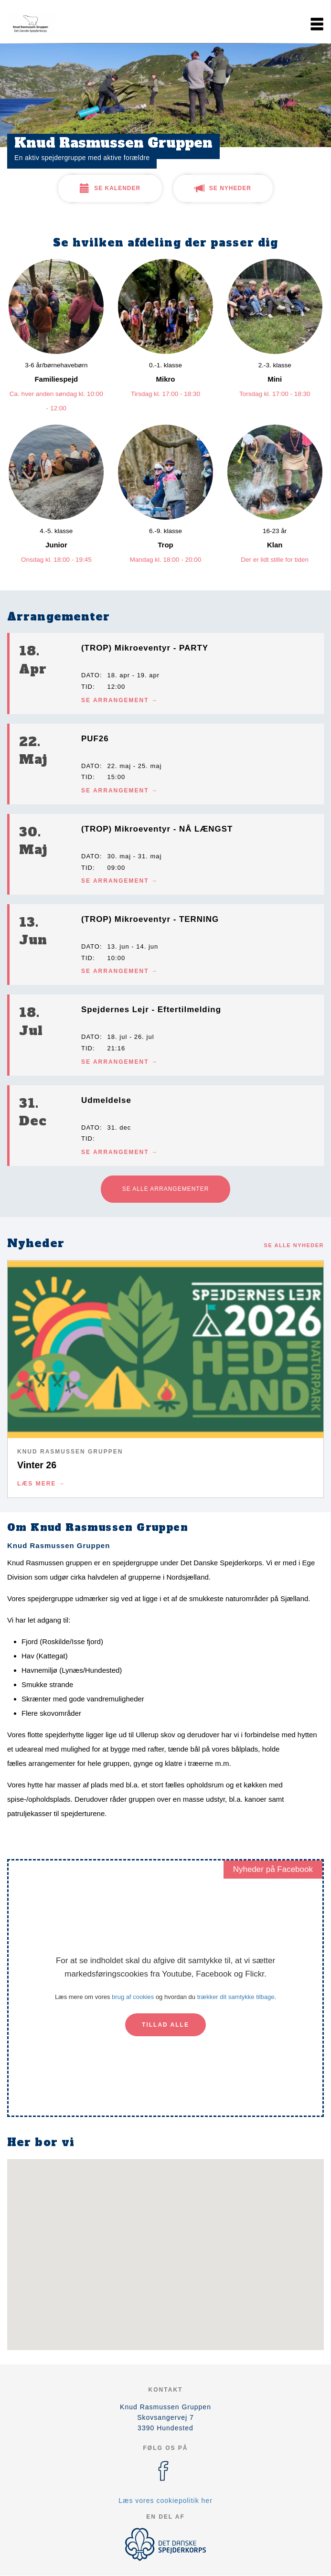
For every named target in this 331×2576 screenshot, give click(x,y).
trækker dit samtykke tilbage (236, 1996)
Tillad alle (165, 2024)
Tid (87, 686)
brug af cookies (133, 1996)
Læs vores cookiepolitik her (165, 2500)
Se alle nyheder (294, 1245)
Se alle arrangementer (165, 1189)
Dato (90, 675)
